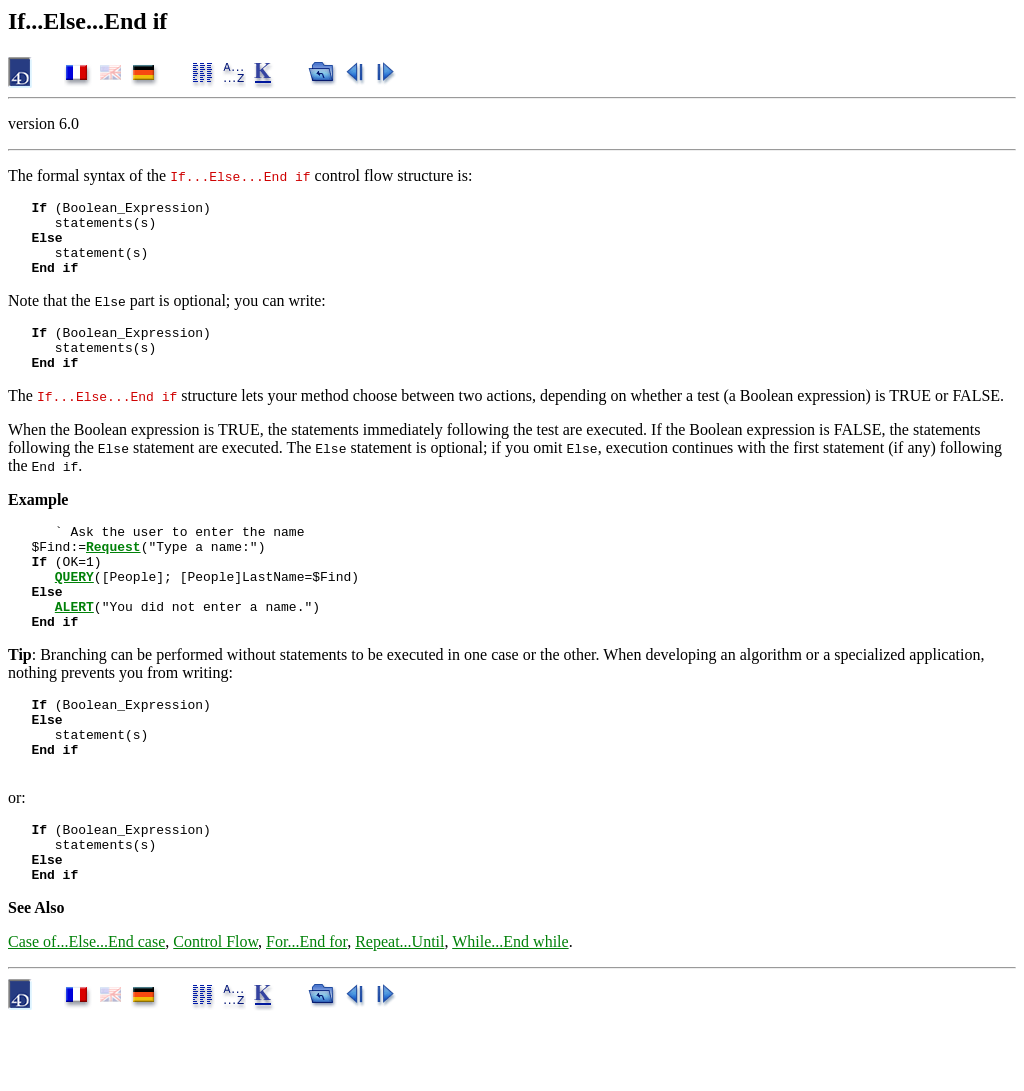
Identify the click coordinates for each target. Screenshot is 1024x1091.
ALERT (74, 648)
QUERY (74, 612)
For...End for (306, 1013)
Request (113, 576)
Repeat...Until (399, 1013)
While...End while (510, 1013)
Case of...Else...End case (86, 1013)
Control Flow (215, 1013)
